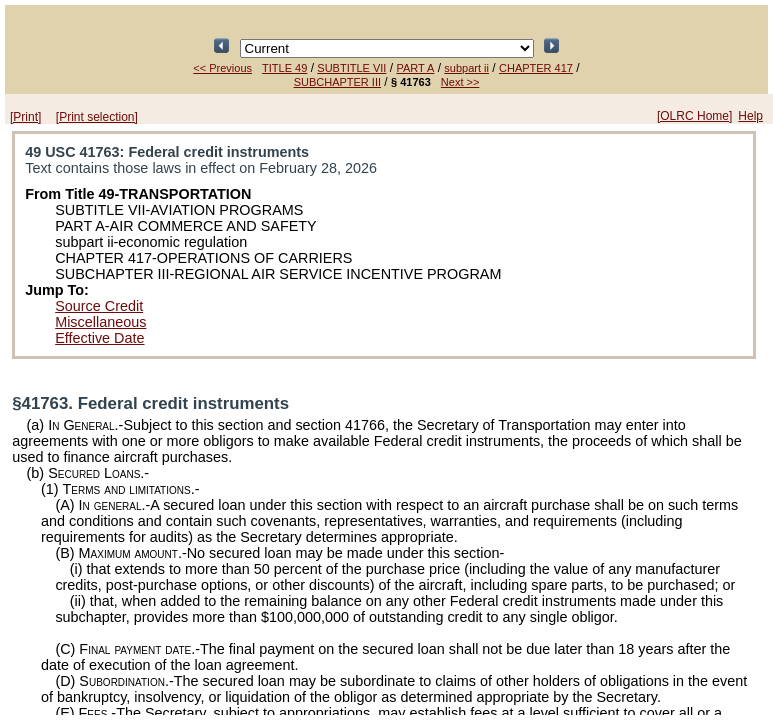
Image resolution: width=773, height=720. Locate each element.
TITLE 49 (284, 68)
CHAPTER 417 (536, 68)
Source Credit (99, 306)
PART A (415, 68)
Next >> (460, 82)
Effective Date (99, 338)
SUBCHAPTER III (337, 82)
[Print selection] (97, 117)
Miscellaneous (100, 322)
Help (750, 116)
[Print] (25, 117)
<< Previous (222, 68)
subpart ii (466, 68)
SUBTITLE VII (351, 68)
